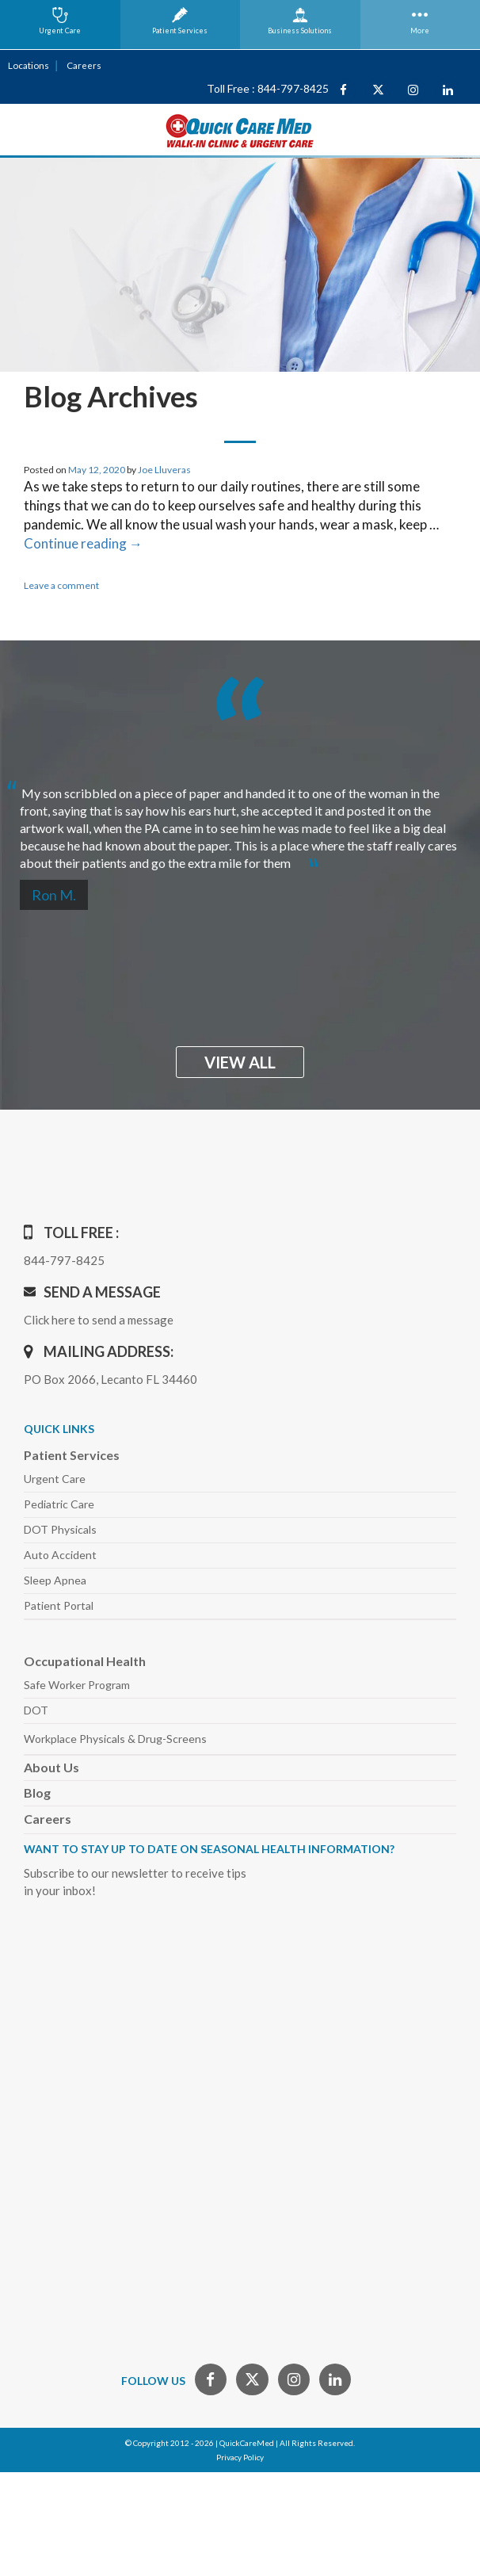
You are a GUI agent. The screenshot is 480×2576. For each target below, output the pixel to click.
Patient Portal (58, 1604)
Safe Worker (77, 1684)
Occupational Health (85, 1660)
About (51, 1766)
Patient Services (72, 1454)
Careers (82, 64)
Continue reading (83, 542)
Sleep (55, 1579)
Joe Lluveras (164, 469)
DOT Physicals (60, 1528)
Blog (37, 1791)
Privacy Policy (240, 2456)
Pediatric (59, 1503)
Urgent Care (55, 1478)
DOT (36, 1709)
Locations (28, 64)
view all (240, 1061)
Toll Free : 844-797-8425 (268, 88)
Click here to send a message (98, 1319)
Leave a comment (61, 584)
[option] (240, 820)
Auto (60, 1554)
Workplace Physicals (115, 1738)
